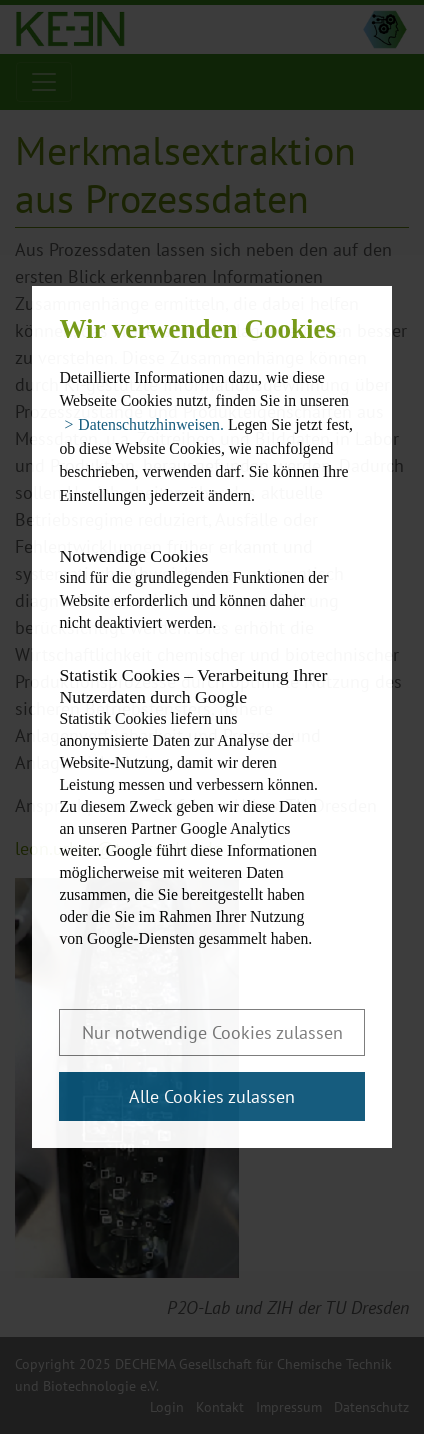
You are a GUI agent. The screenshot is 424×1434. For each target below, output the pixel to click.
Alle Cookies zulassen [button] (212, 1096)
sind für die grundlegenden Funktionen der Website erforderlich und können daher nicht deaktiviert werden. (194, 588)
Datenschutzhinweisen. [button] (151, 424)
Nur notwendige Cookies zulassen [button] (212, 1032)
